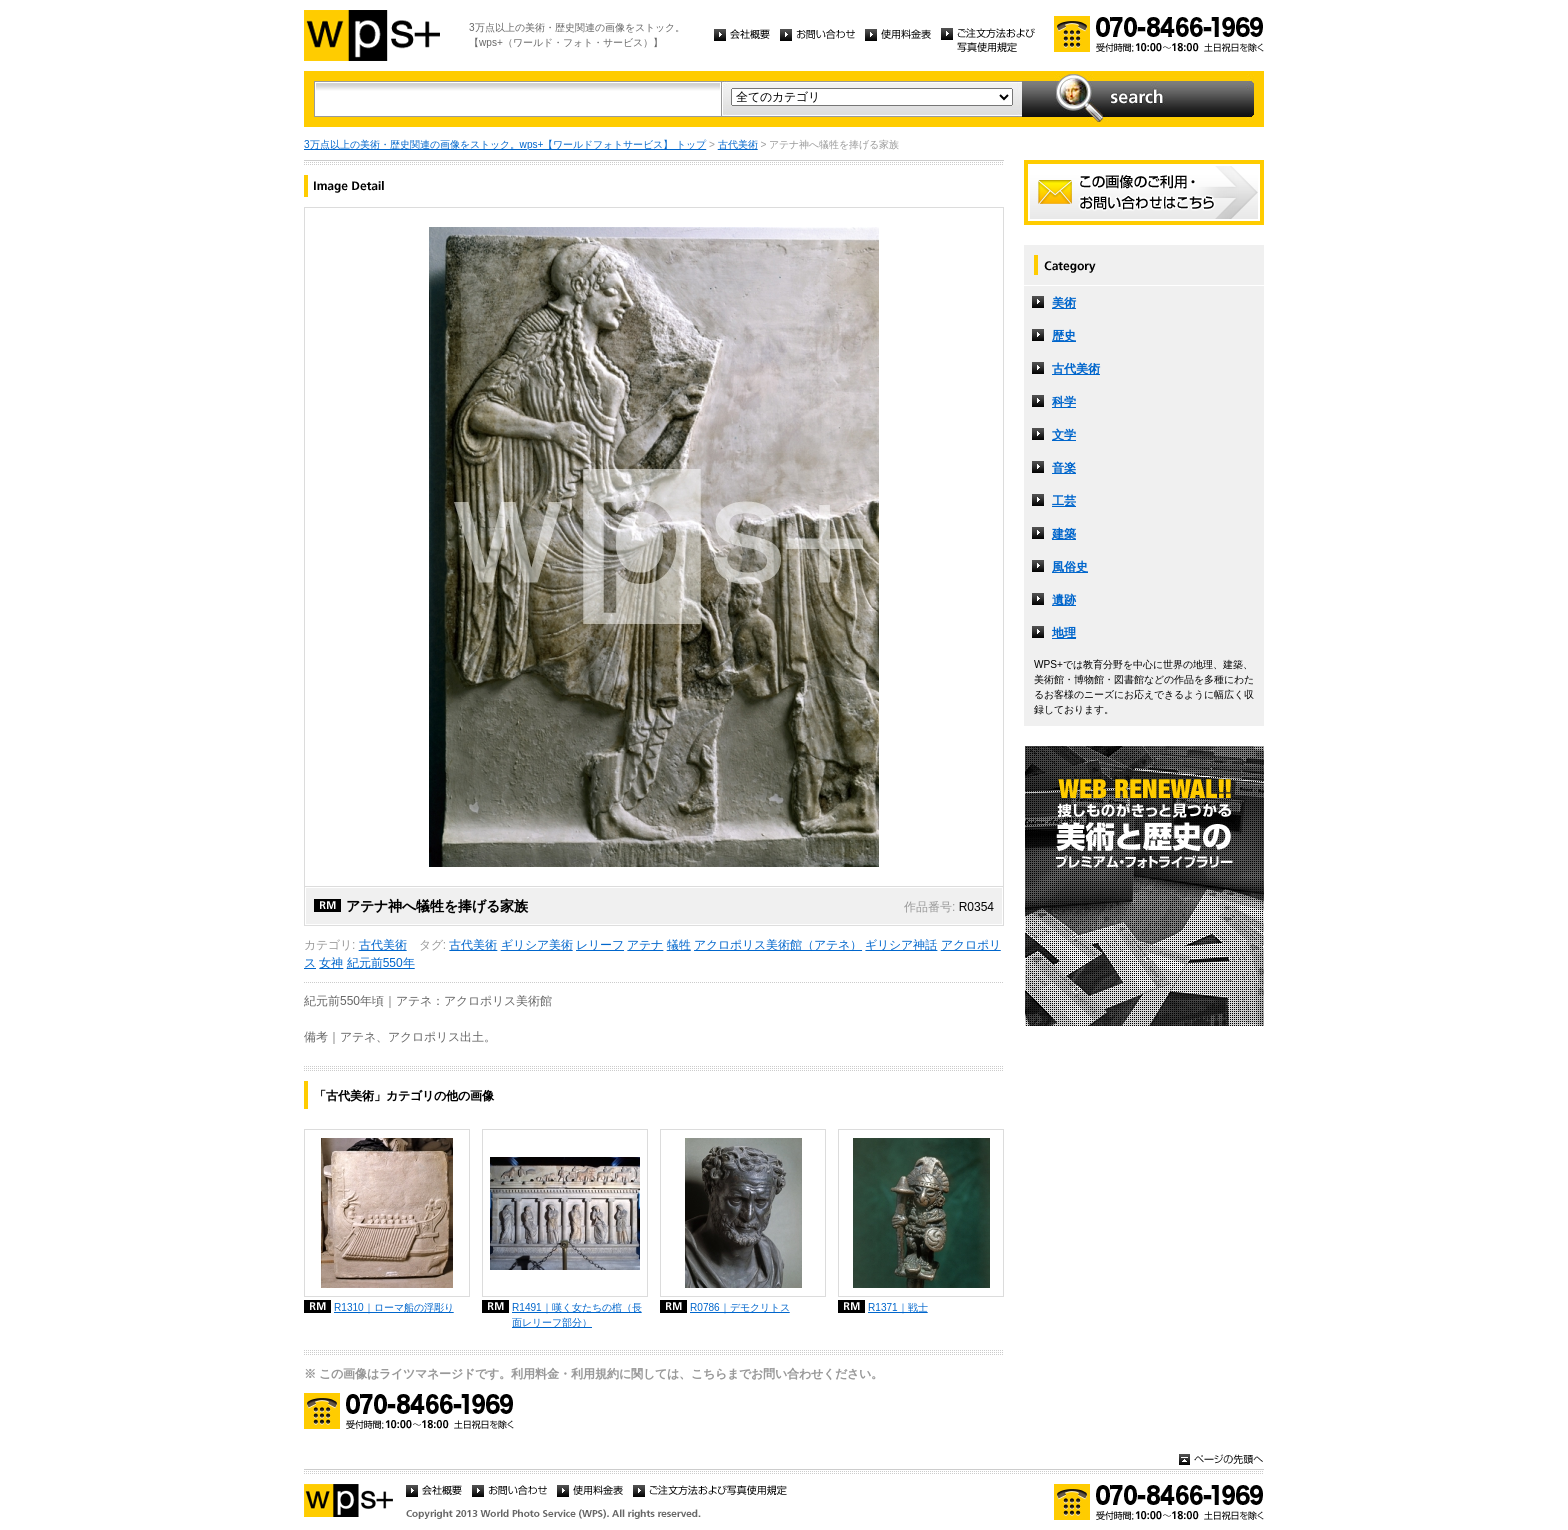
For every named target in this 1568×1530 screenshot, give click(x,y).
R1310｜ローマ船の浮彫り (394, 1307)
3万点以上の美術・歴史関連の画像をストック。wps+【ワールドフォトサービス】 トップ (505, 144)
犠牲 (679, 945)
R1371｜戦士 (898, 1307)
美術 (1064, 303)
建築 (1064, 534)
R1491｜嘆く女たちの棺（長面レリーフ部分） (577, 1315)
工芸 (1064, 501)
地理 (1064, 633)
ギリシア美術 (537, 945)
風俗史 (1070, 567)
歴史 (1064, 336)
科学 (1064, 402)
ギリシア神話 (901, 945)
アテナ (645, 945)
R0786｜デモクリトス (740, 1307)
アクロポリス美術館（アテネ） (778, 945)
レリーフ (600, 945)
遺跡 (1064, 600)
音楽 (1064, 468)
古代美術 (738, 144)
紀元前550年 (381, 963)
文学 (1064, 435)
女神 (331, 963)
